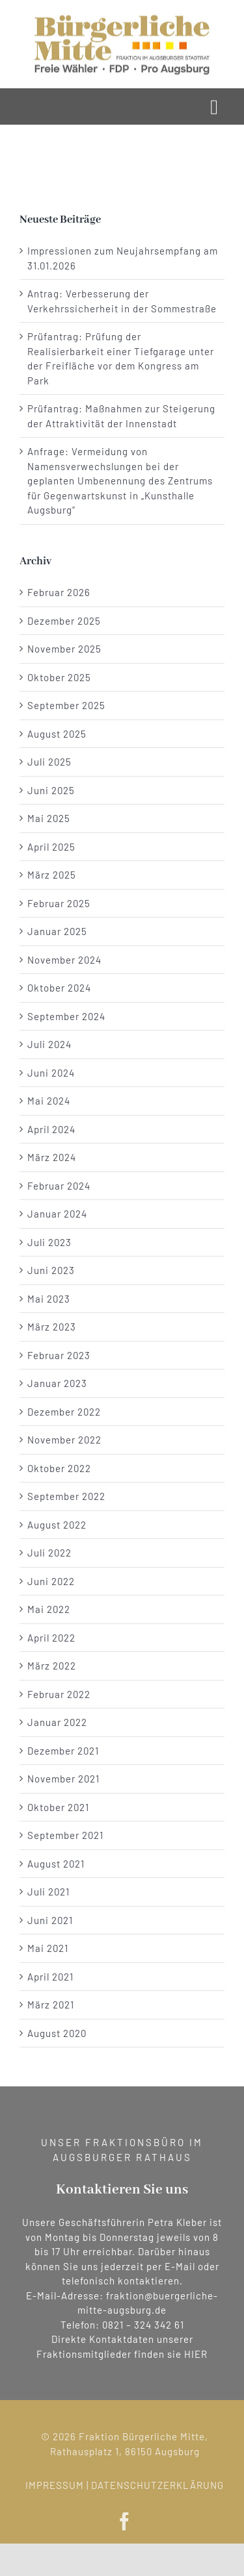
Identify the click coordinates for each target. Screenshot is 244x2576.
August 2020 (57, 2033)
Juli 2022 (49, 1552)
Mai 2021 (47, 1948)
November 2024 (64, 960)
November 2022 (64, 1439)
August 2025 (57, 734)
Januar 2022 (57, 1722)
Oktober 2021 (58, 1807)
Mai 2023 (48, 1299)
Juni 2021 (50, 1920)
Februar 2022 (58, 1694)
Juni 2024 (51, 1073)
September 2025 (66, 705)
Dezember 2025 (64, 621)
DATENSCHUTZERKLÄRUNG (162, 2485)
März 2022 (51, 1665)
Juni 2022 (51, 1581)
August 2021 (56, 1863)
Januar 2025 (57, 931)
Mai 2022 (48, 1609)
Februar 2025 (58, 903)
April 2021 (50, 1976)
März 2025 (51, 875)
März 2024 (51, 1157)
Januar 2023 (57, 1383)
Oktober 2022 (59, 1468)
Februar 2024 (58, 1186)
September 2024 (66, 1016)
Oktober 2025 (59, 677)
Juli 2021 (48, 1891)
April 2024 (51, 1129)
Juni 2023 (51, 1270)
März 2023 (51, 1326)
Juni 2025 (51, 790)
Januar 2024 (57, 1213)
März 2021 (50, 2004)
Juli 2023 (49, 1242)
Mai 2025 (48, 818)
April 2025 (51, 847)
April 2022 (51, 1638)
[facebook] (129, 2521)
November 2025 (64, 649)
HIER (196, 2354)
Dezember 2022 (64, 1412)
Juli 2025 (49, 762)
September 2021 (65, 1835)
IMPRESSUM (60, 2485)
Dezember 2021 (63, 1751)
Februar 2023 (58, 1355)
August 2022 (57, 1525)
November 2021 (63, 1778)
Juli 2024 (49, 1044)
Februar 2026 (58, 592)
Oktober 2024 (59, 988)
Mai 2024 (48, 1101)
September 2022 (66, 1496)
